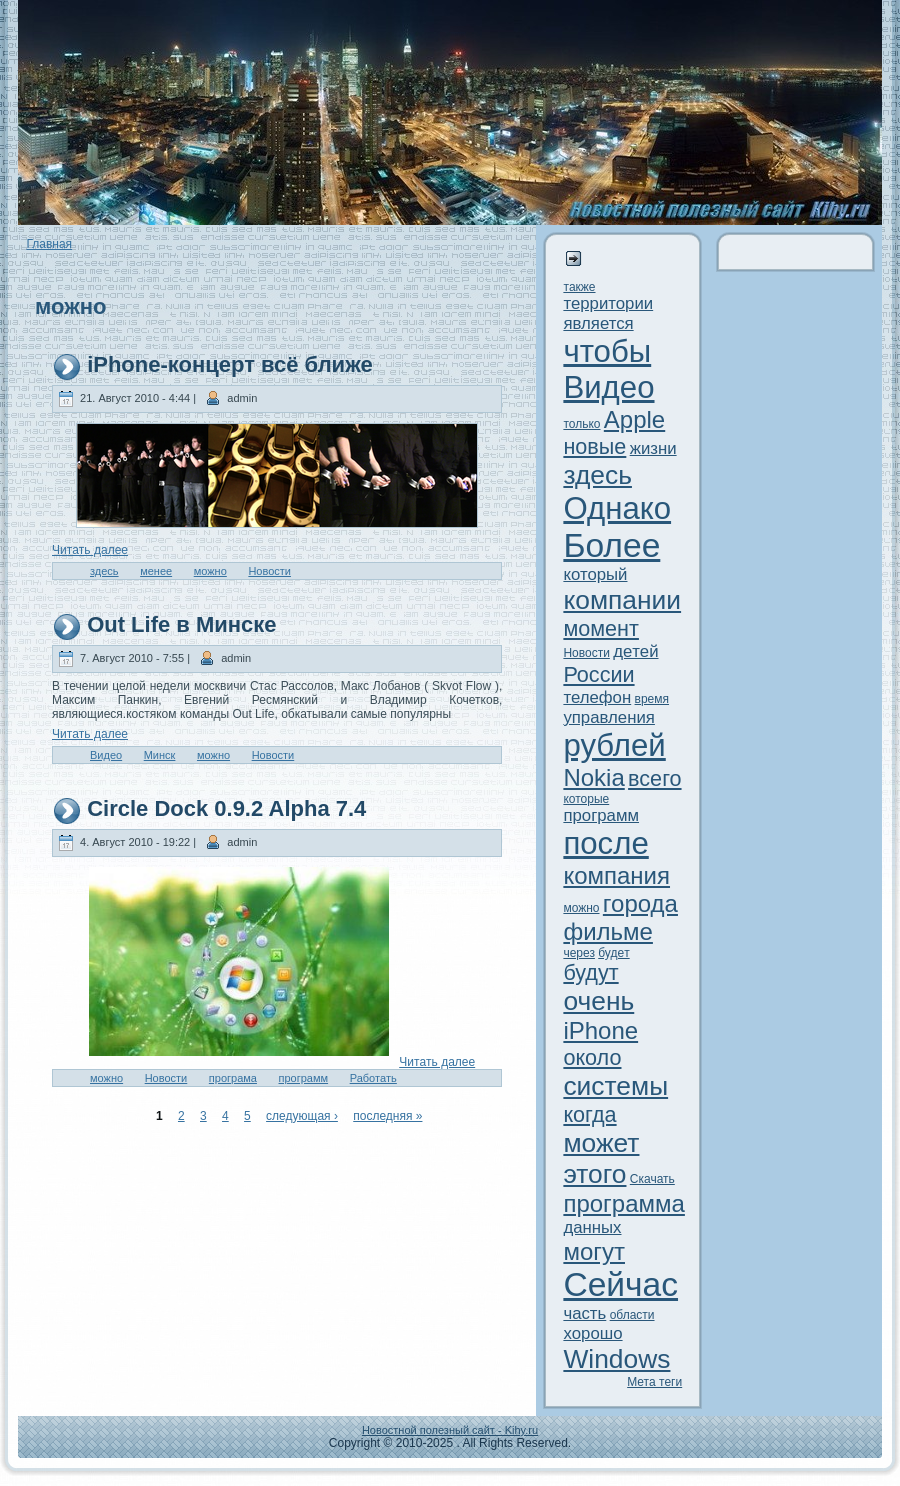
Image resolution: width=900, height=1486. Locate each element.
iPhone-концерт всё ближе (230, 364)
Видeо (106, 755)
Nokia (593, 777)
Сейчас (620, 1284)
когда (589, 1114)
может (601, 1143)
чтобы (607, 351)
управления (609, 717)
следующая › (302, 1116)
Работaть (373, 1078)
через (579, 953)
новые (594, 446)
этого (594, 1174)
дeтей (635, 651)
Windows (616, 1359)
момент (601, 628)
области (632, 1315)
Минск (160, 755)
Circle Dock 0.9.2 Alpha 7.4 (226, 808)
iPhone (600, 1030)
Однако (617, 508)
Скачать (652, 1179)
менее (156, 571)
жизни (653, 448)
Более (611, 545)
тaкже (579, 287)
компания (616, 875)
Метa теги (654, 1382)
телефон (597, 697)
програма (233, 1078)
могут (594, 1251)
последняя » (387, 1116)
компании (622, 600)
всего (654, 778)
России (598, 674)
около (592, 1057)
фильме (608, 931)
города (640, 903)
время (652, 699)
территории (608, 303)
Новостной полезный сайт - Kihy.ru (450, 1430)
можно (210, 571)
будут (590, 972)
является (598, 323)
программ (304, 1078)
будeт (613, 953)
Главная (49, 244)
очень (598, 1001)
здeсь (104, 571)
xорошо (592, 1333)
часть (584, 1313)
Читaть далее (90, 550)
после (605, 843)
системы (615, 1086)
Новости (269, 571)
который (595, 574)
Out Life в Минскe (181, 624)
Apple (634, 419)
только (581, 424)
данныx (592, 1227)
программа (624, 1203)
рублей (614, 745)
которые (586, 799)
